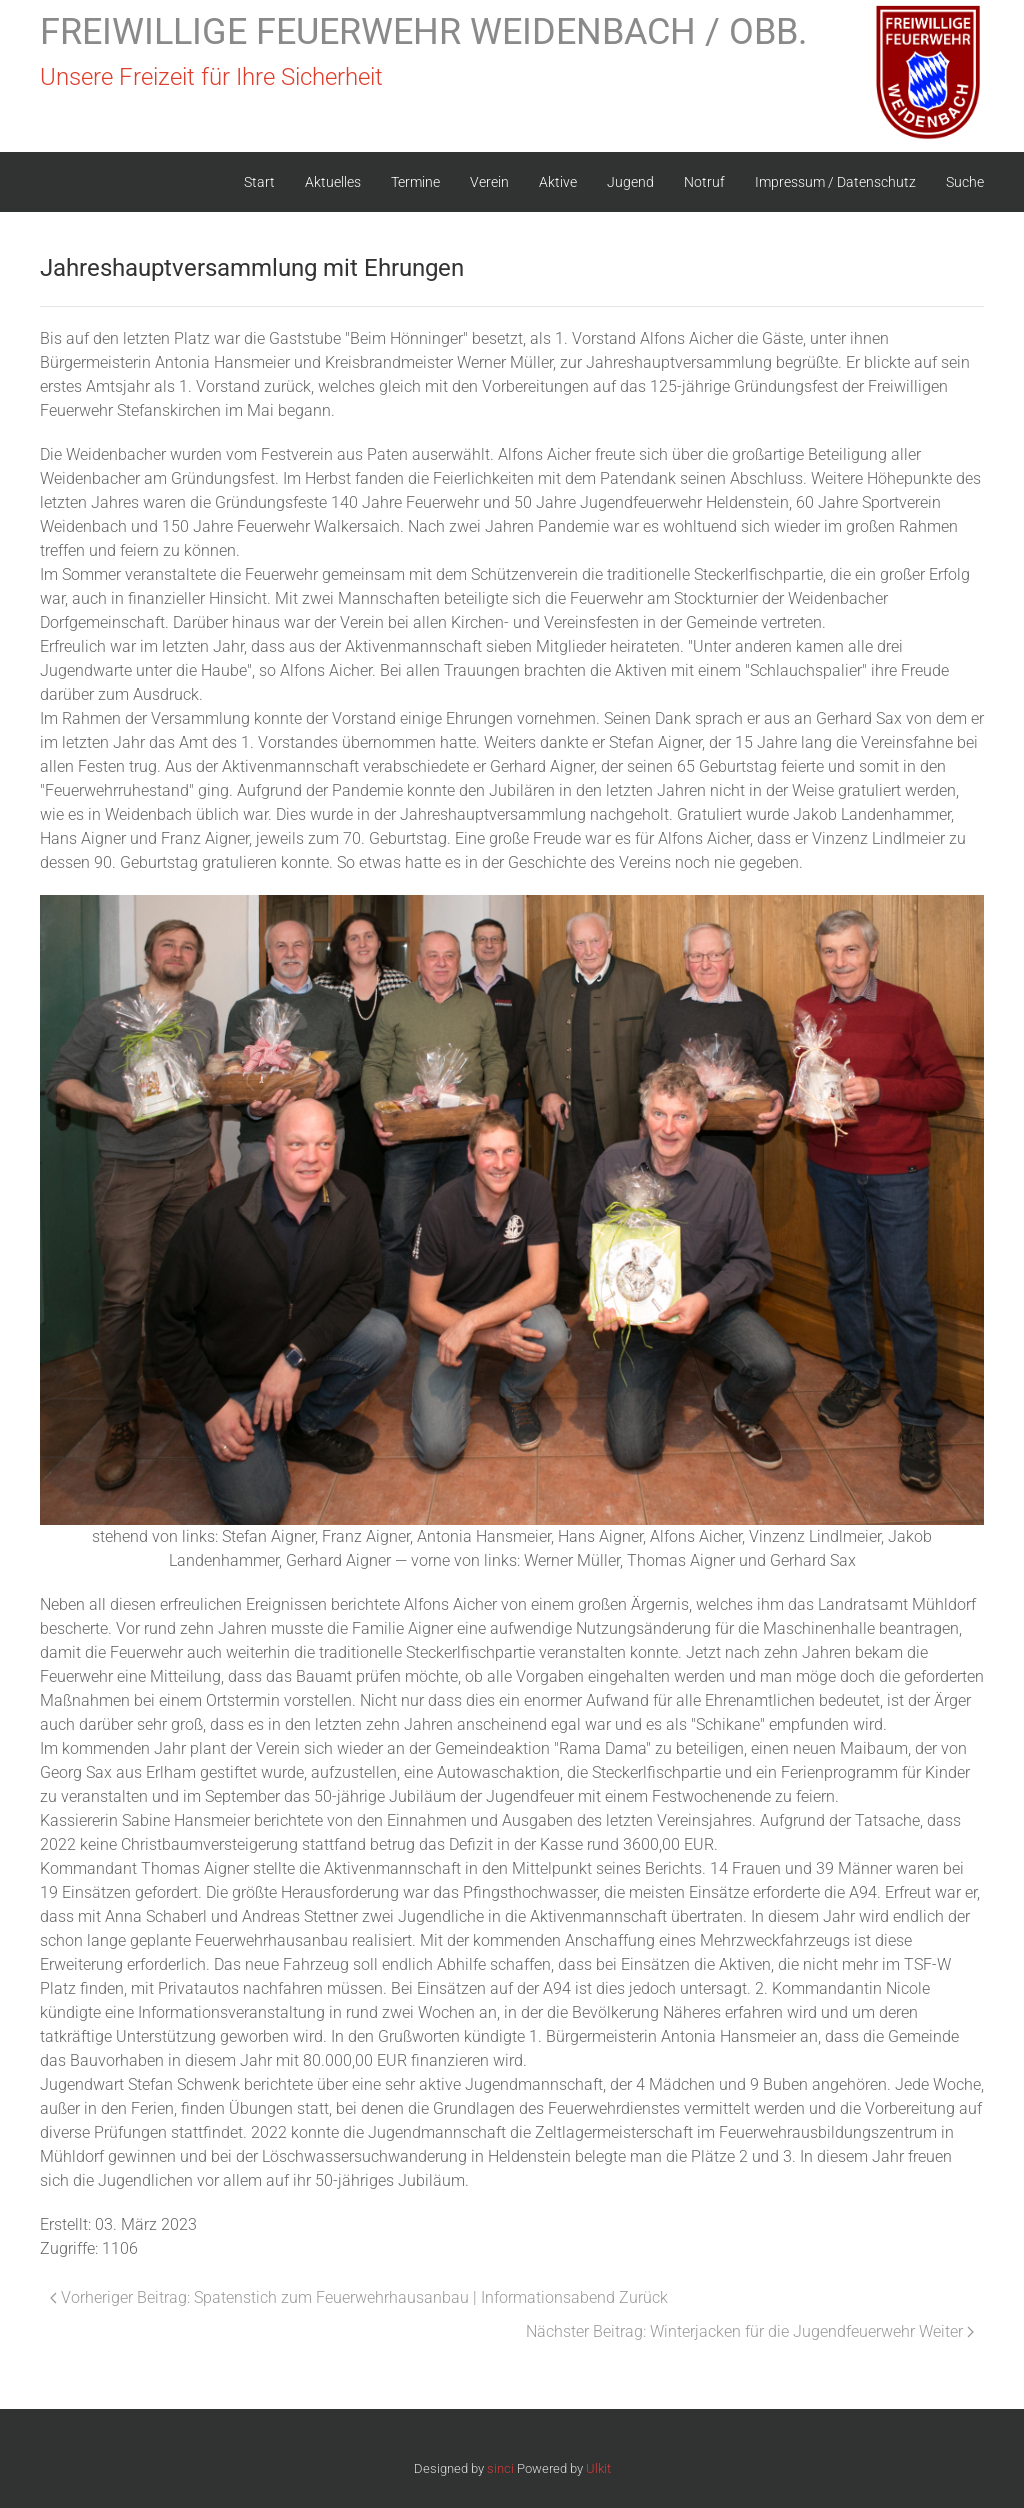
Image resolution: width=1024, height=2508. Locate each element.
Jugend (630, 182)
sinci (500, 2468)
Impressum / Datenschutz (835, 182)
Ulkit (598, 2468)
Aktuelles (333, 182)
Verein (489, 182)
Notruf (704, 182)
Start (259, 182)
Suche (965, 182)
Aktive (558, 182)
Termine (415, 182)
